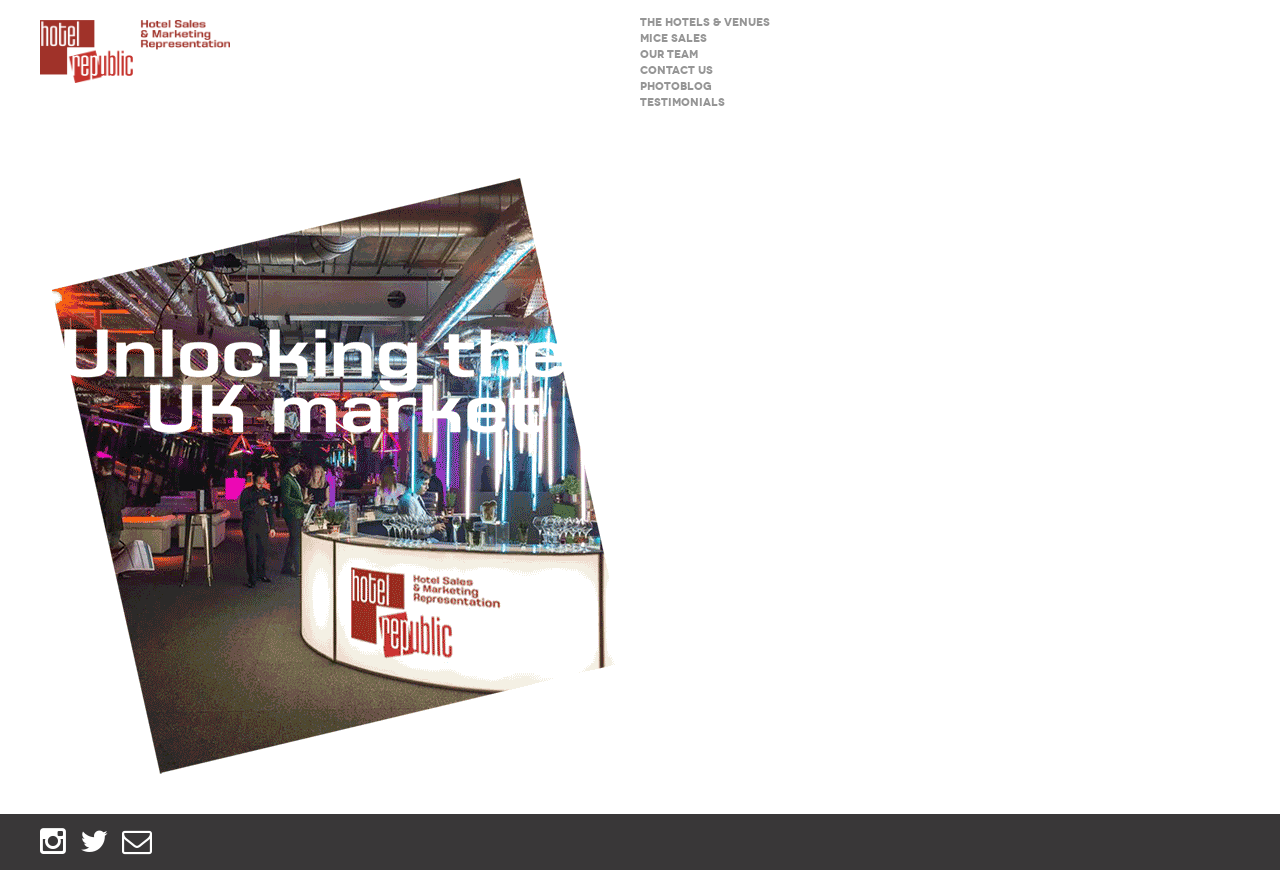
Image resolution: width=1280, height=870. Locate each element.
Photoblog (676, 86)
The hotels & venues (705, 22)
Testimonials (682, 102)
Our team (669, 54)
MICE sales (673, 38)
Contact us (676, 70)
